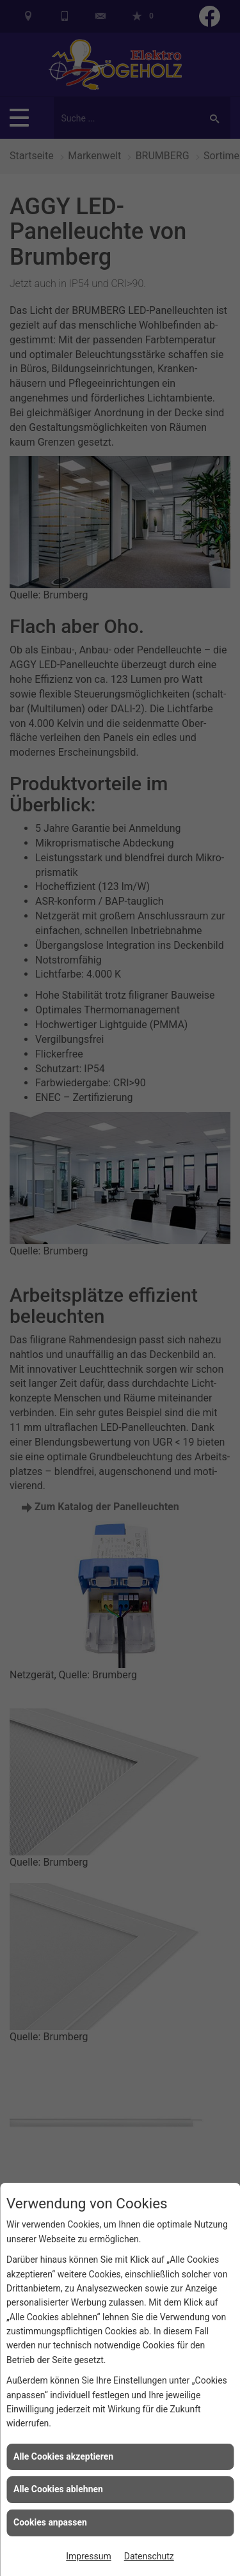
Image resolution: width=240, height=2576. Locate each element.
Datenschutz (149, 2556)
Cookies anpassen (50, 2522)
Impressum (88, 2556)
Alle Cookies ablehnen (58, 2489)
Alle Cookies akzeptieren (63, 2456)
